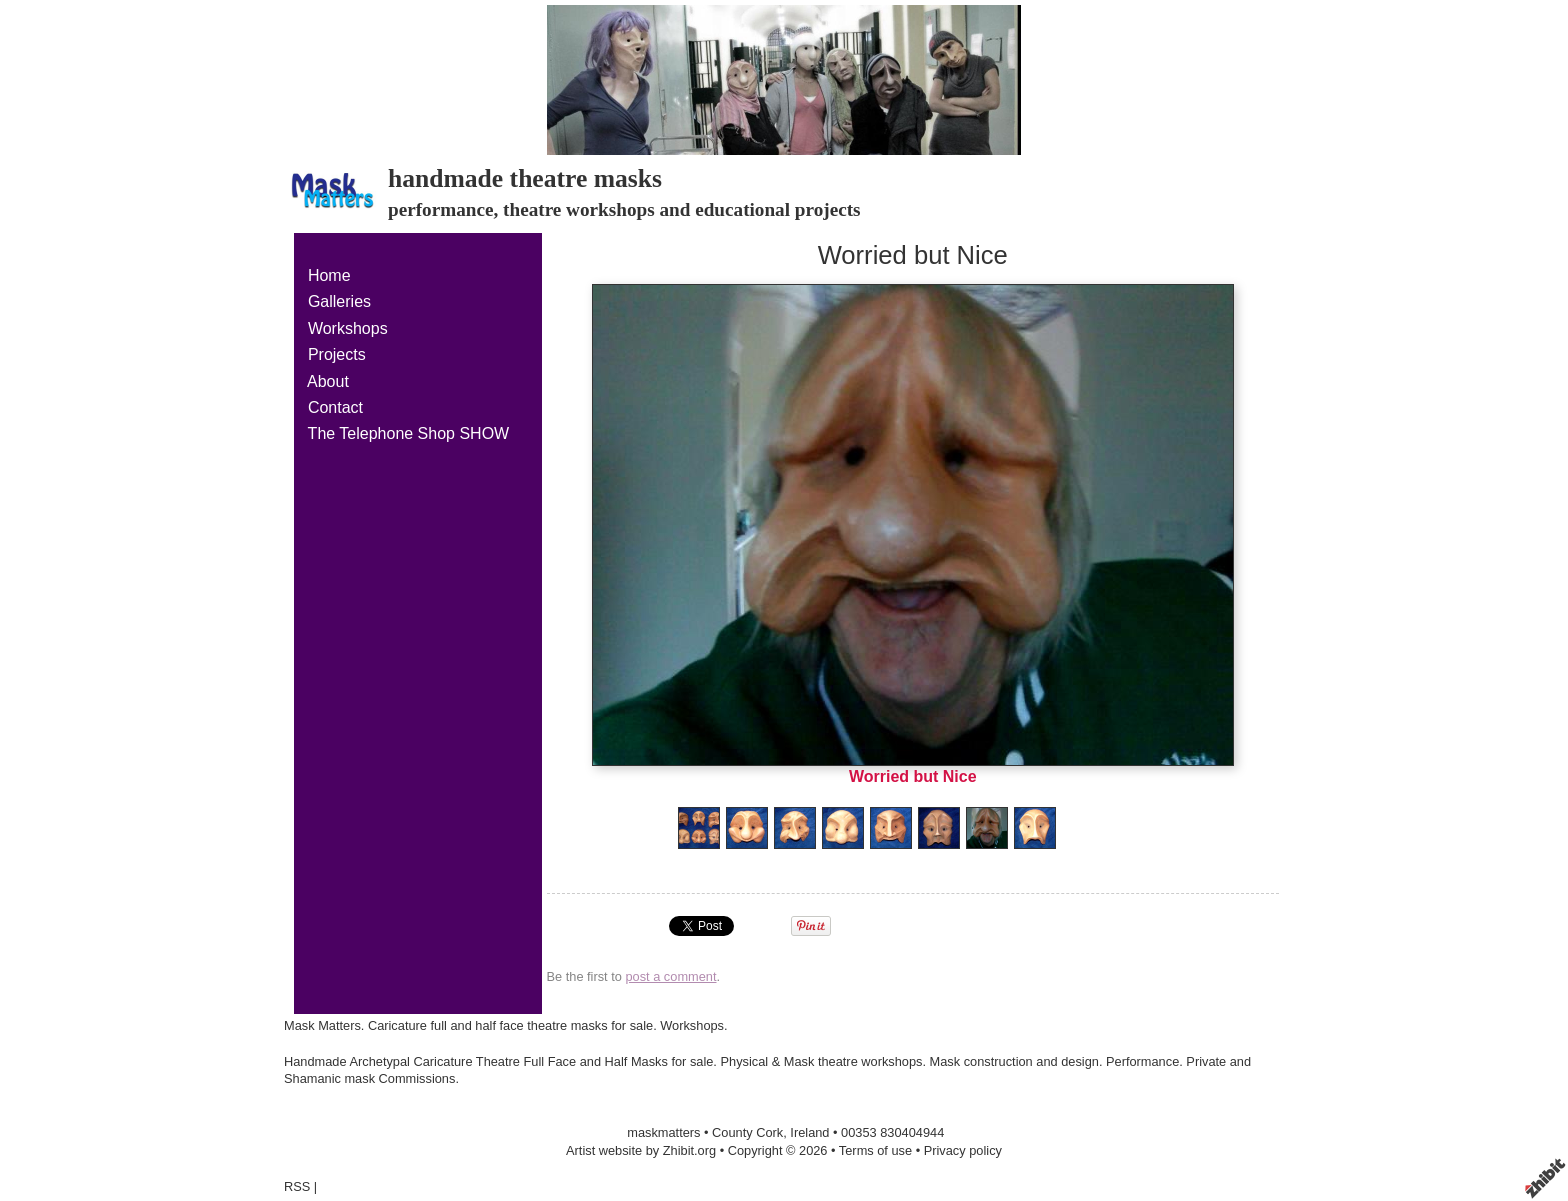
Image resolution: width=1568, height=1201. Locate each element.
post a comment (670, 976)
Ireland (809, 1132)
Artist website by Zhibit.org (641, 1150)
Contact (335, 407)
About (328, 381)
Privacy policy (963, 1150)
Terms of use (875, 1150)
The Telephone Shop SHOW (408, 433)
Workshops (348, 328)
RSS (297, 1186)
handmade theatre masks (525, 178)
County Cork (747, 1132)
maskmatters (663, 1132)
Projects (337, 354)
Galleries (339, 301)
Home (329, 275)
